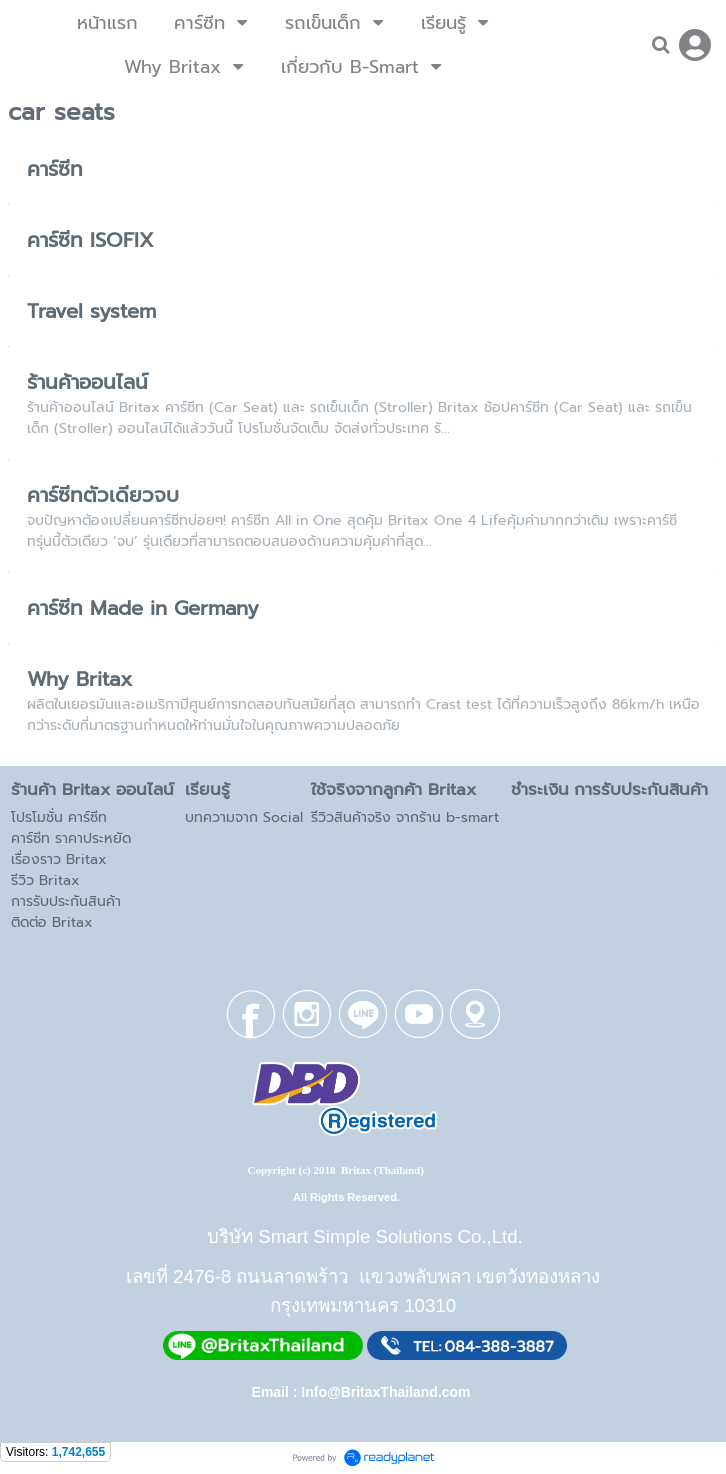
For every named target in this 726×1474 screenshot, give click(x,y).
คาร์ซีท (55, 169)
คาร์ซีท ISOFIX (90, 240)
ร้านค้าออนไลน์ (87, 382)
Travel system (91, 311)
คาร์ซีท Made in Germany (143, 608)
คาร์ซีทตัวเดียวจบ (103, 495)
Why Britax (79, 679)
